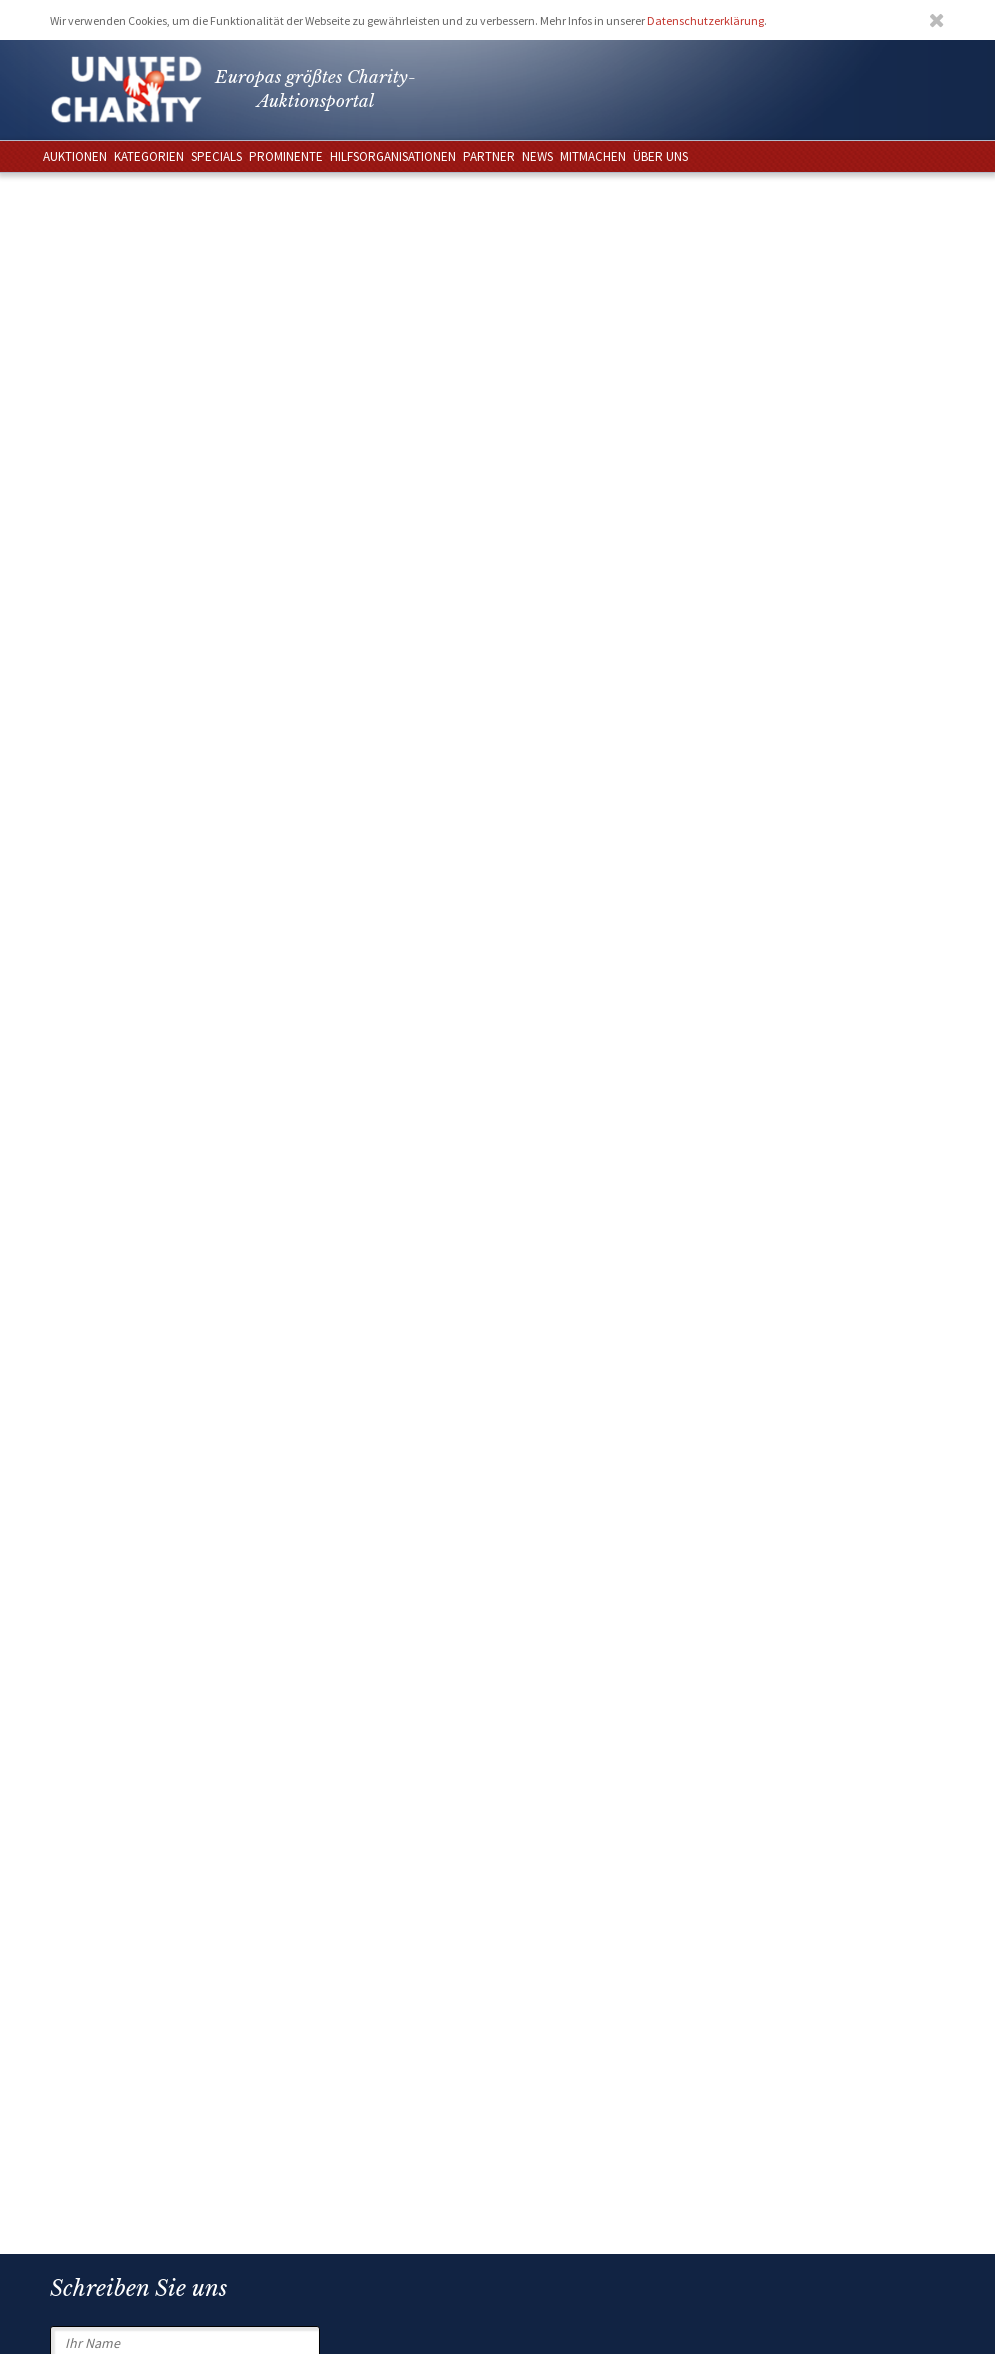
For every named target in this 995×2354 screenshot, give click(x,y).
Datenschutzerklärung (705, 20)
